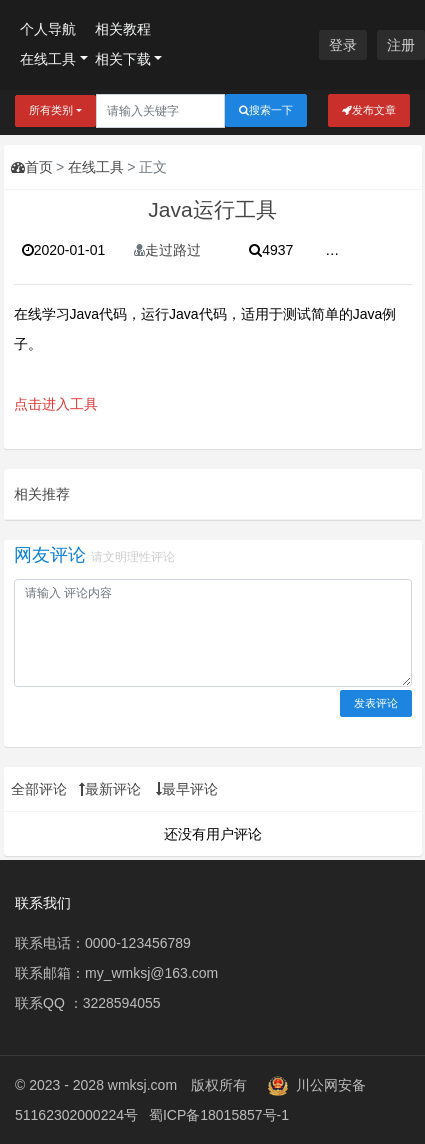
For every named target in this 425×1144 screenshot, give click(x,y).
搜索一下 (266, 110)
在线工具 (48, 59)
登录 (343, 45)
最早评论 (187, 789)
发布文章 (369, 110)
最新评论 (110, 789)
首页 (32, 167)
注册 (401, 45)
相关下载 (123, 59)
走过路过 (167, 250)
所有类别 (51, 110)
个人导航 (48, 29)
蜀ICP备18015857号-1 (219, 1115)
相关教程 (123, 29)
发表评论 (376, 703)
